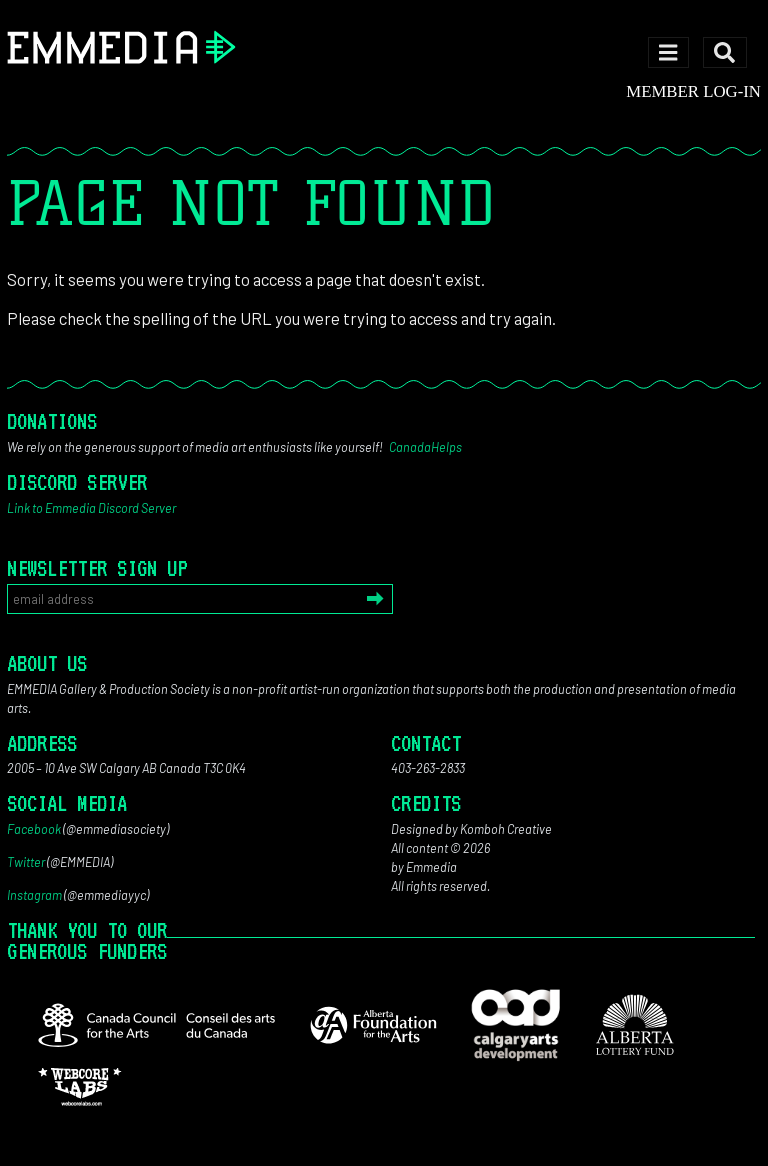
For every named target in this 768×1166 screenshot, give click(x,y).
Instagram (34, 895)
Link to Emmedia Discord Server (91, 508)
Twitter (26, 862)
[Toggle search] (725, 52)
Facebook (34, 829)
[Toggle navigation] (668, 52)
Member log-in (693, 91)
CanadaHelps (425, 447)
